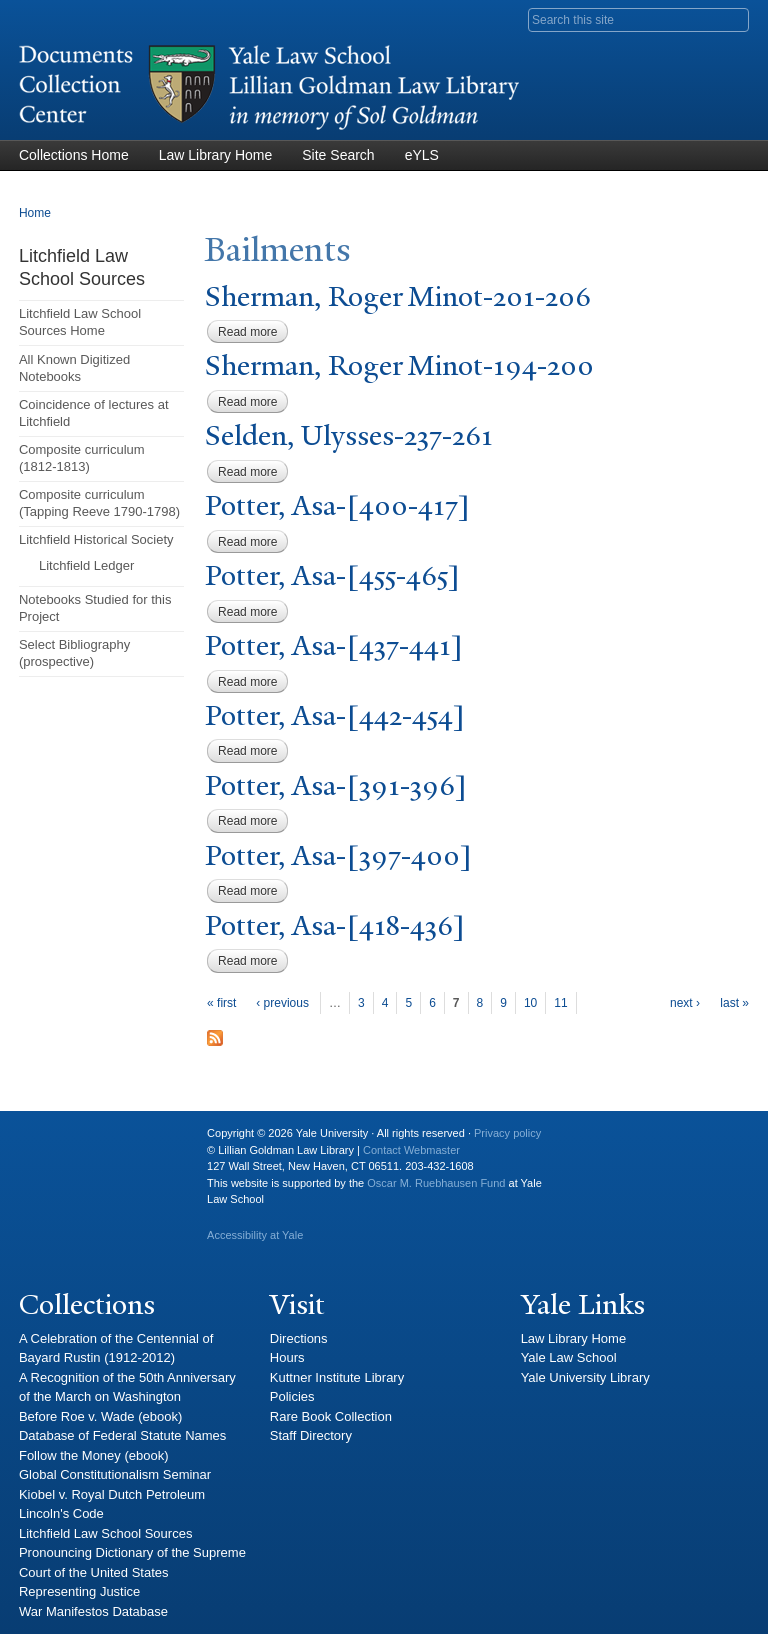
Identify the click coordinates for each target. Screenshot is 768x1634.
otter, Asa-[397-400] (338, 855)
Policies (292, 1396)
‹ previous (282, 1003)
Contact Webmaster (411, 1150)
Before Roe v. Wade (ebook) (100, 1416)
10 (530, 1003)
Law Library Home (216, 155)
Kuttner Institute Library (337, 1377)
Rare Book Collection (331, 1416)
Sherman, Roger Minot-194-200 (399, 365)
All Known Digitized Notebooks (74, 368)
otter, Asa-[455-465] (332, 575)
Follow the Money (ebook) (94, 1455)
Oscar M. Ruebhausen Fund (436, 1183)
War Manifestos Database (93, 1611)
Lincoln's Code (61, 1513)
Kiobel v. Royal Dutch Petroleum (112, 1494)
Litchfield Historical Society (96, 539)
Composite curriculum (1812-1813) (82, 458)
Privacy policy (507, 1133)
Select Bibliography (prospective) (74, 653)
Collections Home (74, 155)
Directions (299, 1338)
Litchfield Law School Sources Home (80, 322)
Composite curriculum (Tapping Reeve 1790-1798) (99, 503)
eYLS (422, 155)
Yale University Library (585, 1377)
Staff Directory (311, 1435)
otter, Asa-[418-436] (335, 925)
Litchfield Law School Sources (105, 1533)
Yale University (50, 1141)
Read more (253, 332)
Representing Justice (79, 1591)
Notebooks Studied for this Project (95, 608)
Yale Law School (569, 1357)
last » (734, 1003)
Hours (287, 1357)
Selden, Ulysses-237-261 (349, 435)
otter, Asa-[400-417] (337, 505)
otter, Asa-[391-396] (336, 785)
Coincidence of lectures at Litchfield (94, 413)
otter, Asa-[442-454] (335, 715)
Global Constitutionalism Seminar (115, 1474)
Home (35, 213)
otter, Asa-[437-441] (334, 645)
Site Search (338, 155)
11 (560, 1003)
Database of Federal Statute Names (122, 1435)
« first (221, 1003)
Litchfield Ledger (86, 565)
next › (685, 1003)
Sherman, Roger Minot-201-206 (398, 296)
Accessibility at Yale (255, 1235)
